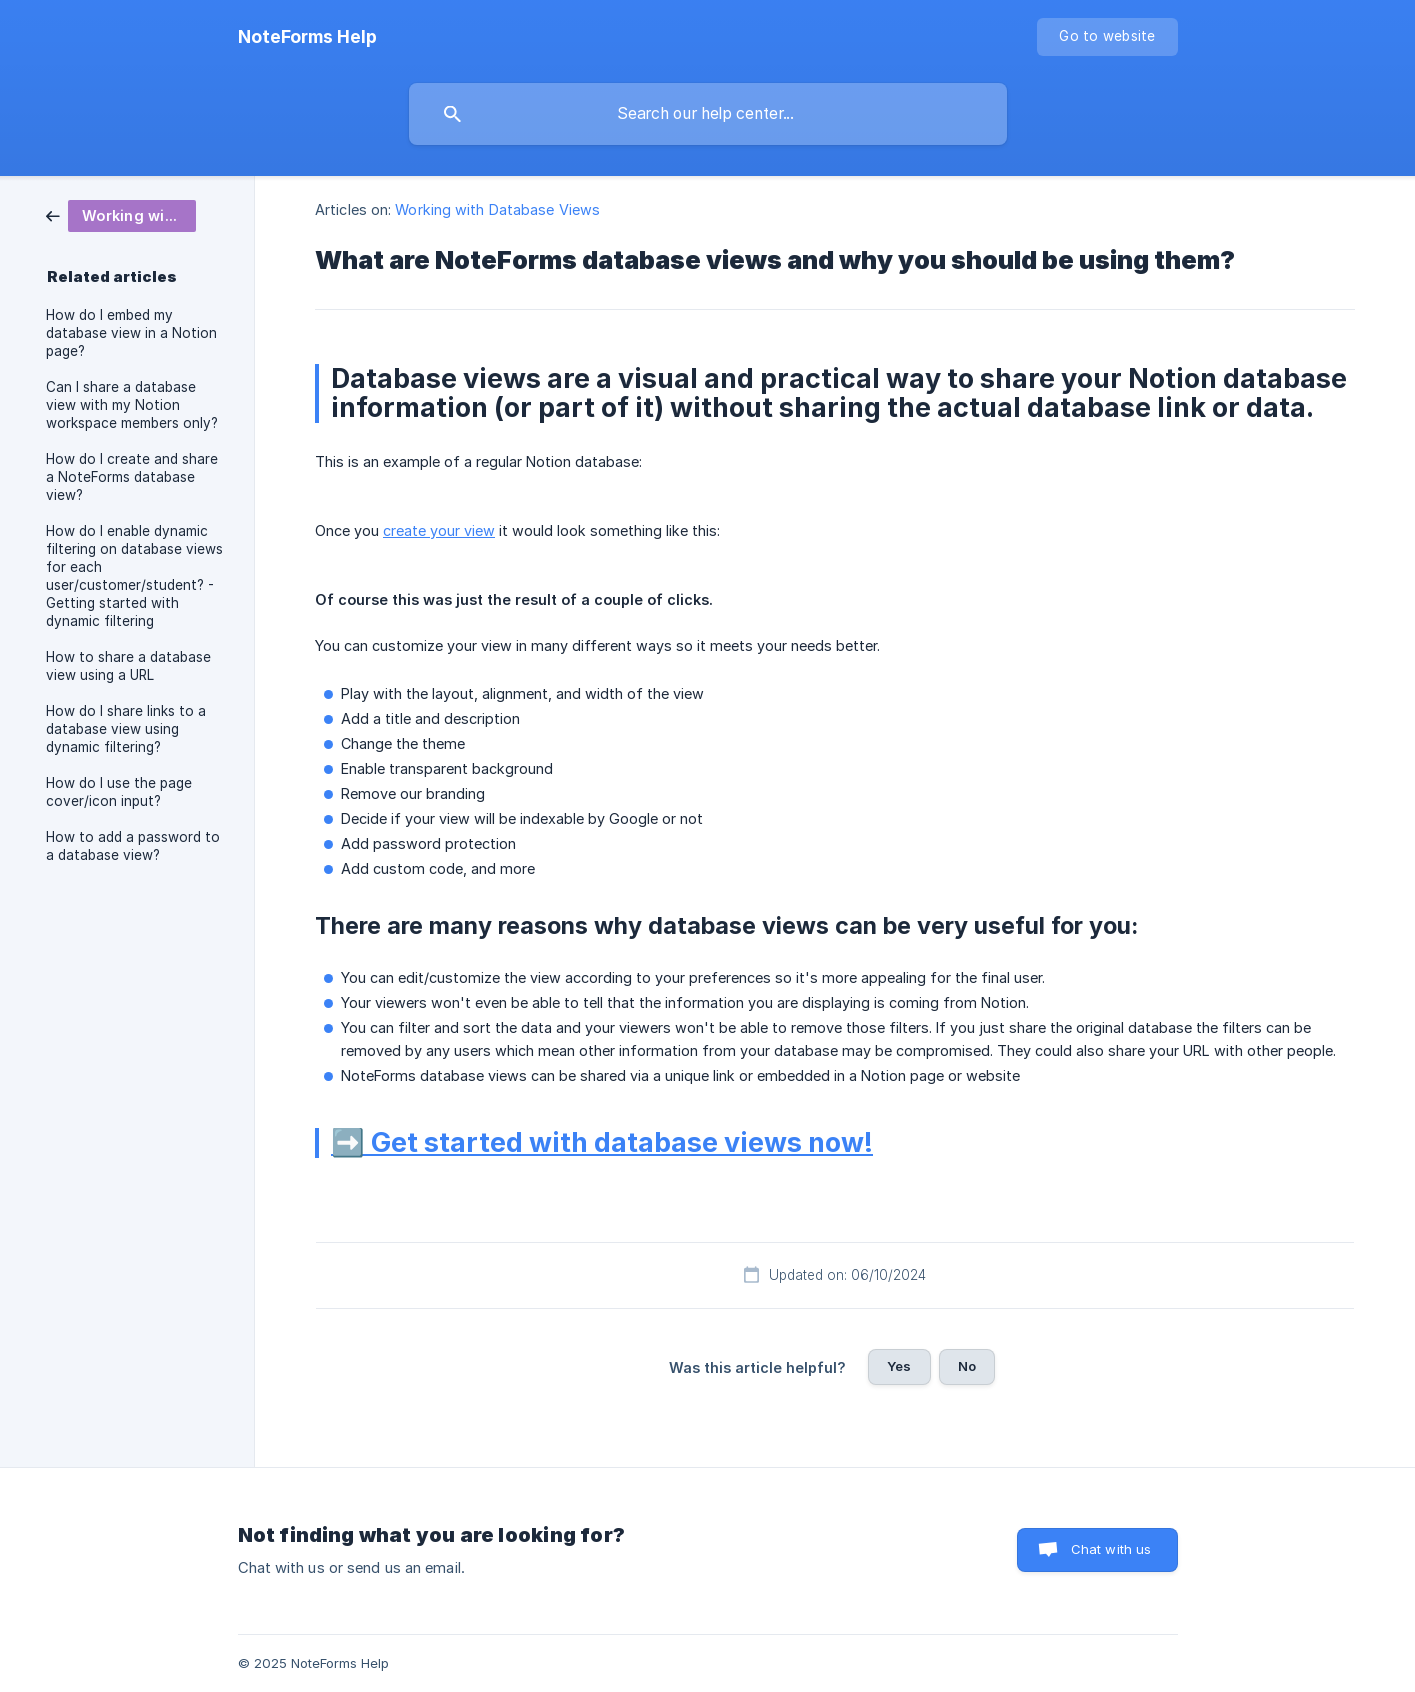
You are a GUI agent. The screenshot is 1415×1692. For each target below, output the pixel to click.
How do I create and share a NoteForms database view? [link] (132, 477)
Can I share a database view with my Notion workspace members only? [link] (132, 405)
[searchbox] (708, 114)
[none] (307, 37)
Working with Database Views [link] (497, 209)
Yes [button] (899, 1366)
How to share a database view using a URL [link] (128, 666)
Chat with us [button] (1111, 1549)
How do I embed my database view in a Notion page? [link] (131, 333)
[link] (121, 214)
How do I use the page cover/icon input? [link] (119, 792)
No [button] (967, 1366)
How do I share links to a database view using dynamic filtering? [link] (126, 729)
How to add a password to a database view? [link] (133, 846)
